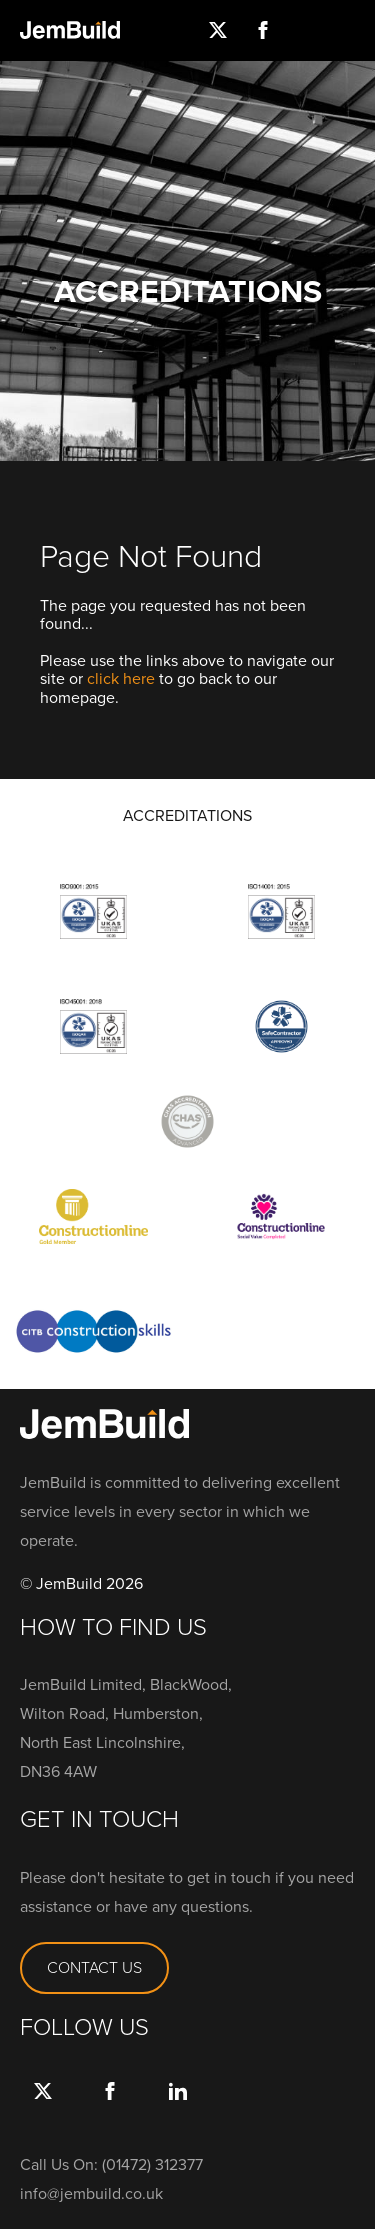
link (177, 2111)
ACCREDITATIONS (187, 816)
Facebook (110, 2111)
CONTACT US (94, 1967)
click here (121, 678)
